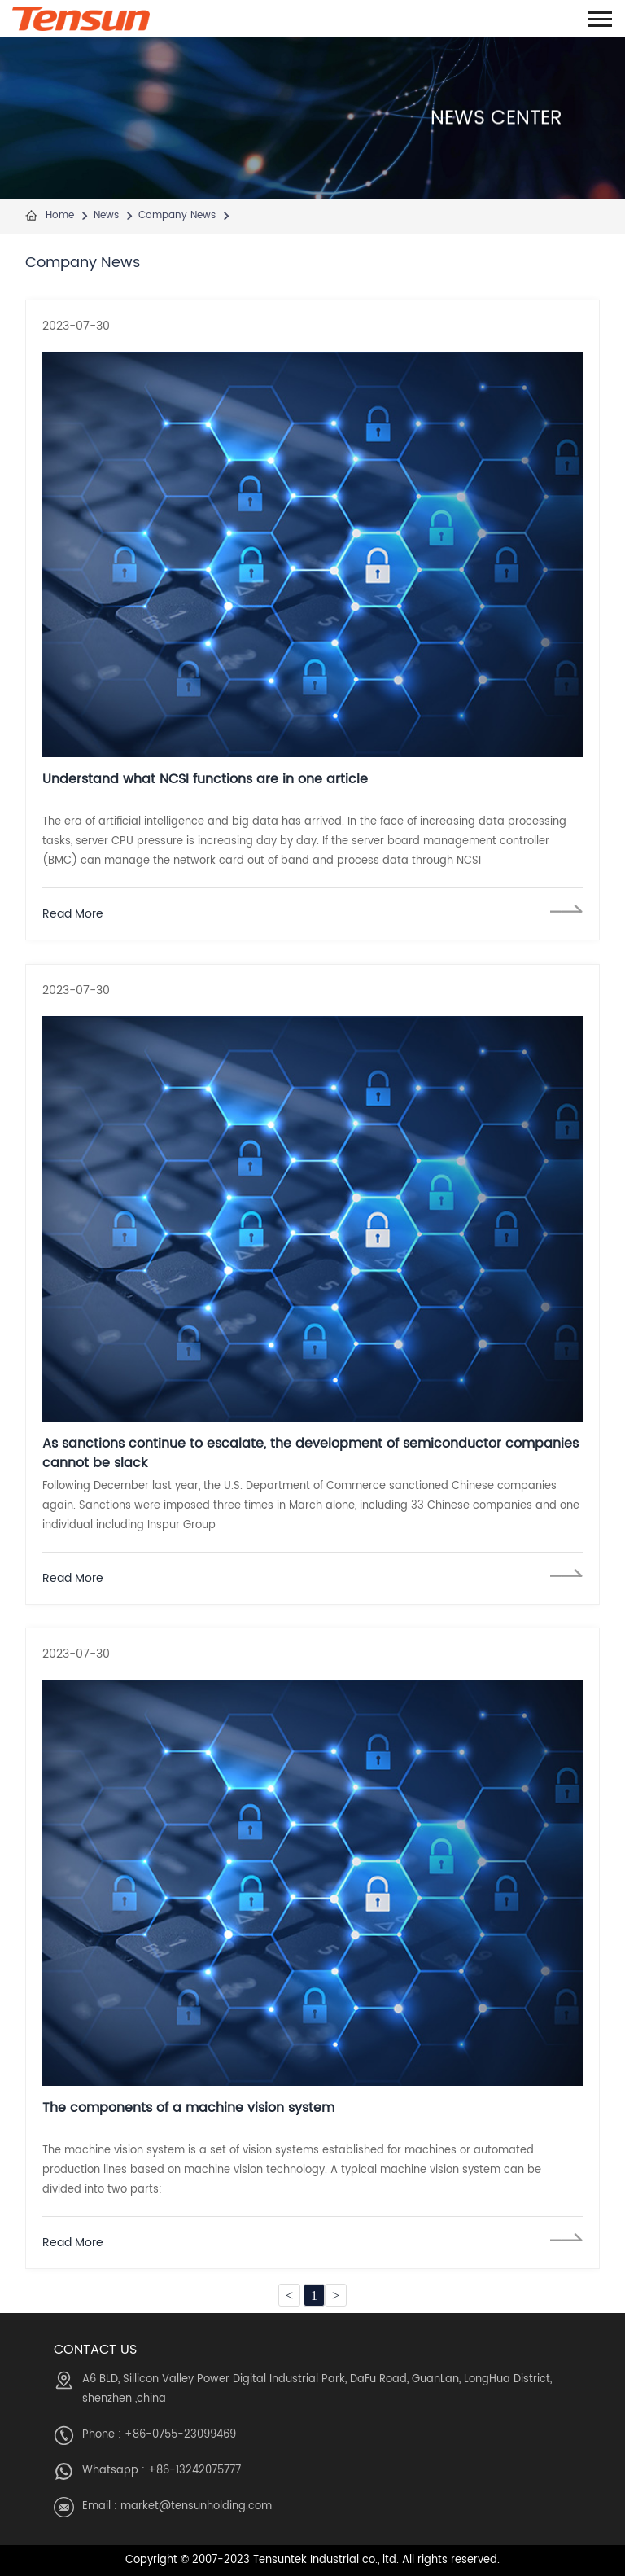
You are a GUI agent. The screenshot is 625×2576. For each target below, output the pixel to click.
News (106, 215)
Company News (177, 215)
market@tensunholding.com (196, 2506)
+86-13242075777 (194, 2470)
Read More (72, 914)
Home (60, 215)
